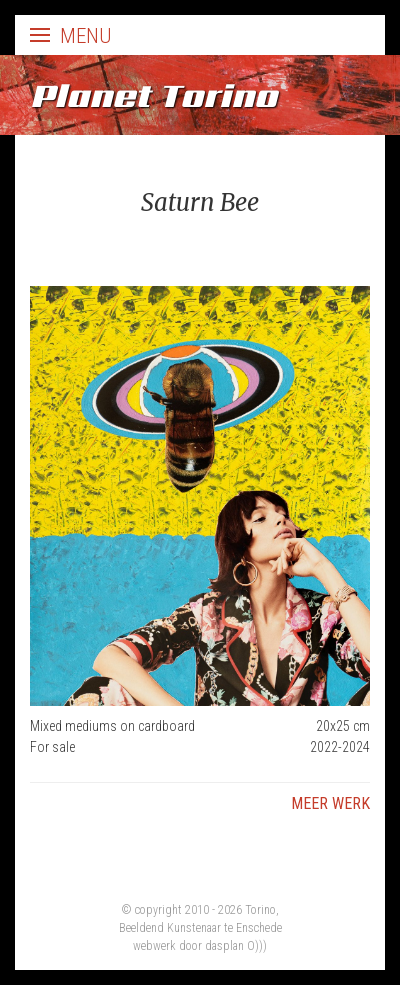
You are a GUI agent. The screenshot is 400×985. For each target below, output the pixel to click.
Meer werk (330, 803)
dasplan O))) (236, 946)
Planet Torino (153, 95)
